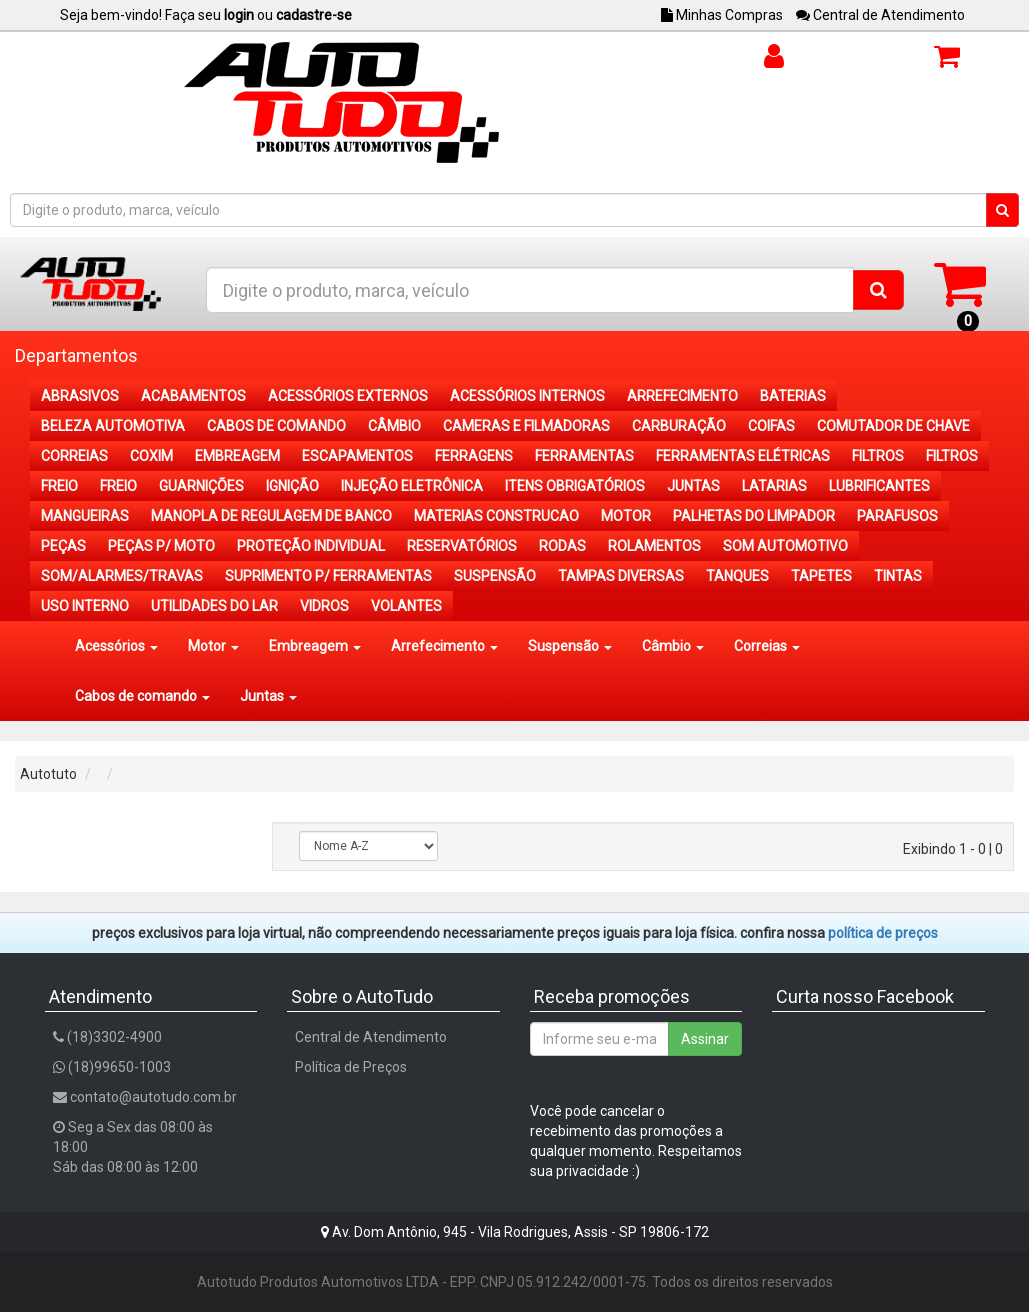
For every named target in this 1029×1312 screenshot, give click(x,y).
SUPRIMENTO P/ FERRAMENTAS (328, 576)
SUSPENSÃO (495, 576)
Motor (213, 646)
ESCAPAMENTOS (357, 456)
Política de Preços (351, 1067)
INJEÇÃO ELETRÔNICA (412, 486)
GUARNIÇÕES (201, 486)
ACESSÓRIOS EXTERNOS (348, 396)
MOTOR (626, 516)
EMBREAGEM (237, 456)
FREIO (59, 486)
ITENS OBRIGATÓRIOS (575, 486)
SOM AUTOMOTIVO (785, 546)
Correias (767, 646)
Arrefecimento (444, 646)
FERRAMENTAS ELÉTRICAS (743, 456)
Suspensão (570, 646)
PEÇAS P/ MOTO (161, 546)
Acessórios (116, 646)
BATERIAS (793, 396)
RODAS (562, 546)
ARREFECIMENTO (682, 396)
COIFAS (771, 426)
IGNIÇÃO (292, 486)
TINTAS (898, 576)
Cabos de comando (142, 696)
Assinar (705, 1039)
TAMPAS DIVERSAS (621, 576)
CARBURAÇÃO (679, 426)
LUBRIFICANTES (879, 486)
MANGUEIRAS (85, 516)
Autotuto (48, 774)
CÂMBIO (394, 426)
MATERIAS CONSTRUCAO (496, 516)
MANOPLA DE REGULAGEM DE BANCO (271, 516)
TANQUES (737, 576)
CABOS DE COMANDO (276, 426)
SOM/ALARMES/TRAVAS (122, 576)
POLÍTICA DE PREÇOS (883, 933)
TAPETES (821, 576)
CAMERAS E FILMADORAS (526, 426)
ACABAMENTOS (193, 396)
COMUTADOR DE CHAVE (893, 426)
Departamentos (76, 355)
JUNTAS (693, 486)
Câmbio (673, 646)
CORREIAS (74, 456)
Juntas (268, 696)
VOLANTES (406, 606)
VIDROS (324, 606)
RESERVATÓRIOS (462, 546)
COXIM (151, 456)
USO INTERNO (85, 606)
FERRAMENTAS (584, 456)
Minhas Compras (722, 15)
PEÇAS (63, 546)
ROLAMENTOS (654, 546)
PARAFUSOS (897, 516)
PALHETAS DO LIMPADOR (754, 516)
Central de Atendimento (880, 15)
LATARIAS (774, 486)
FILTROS (878, 456)
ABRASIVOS (80, 396)
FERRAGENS (474, 456)
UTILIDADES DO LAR (214, 606)
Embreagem (315, 646)
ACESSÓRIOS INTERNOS (527, 396)
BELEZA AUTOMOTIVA (113, 426)
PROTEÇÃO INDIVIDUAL (311, 546)
